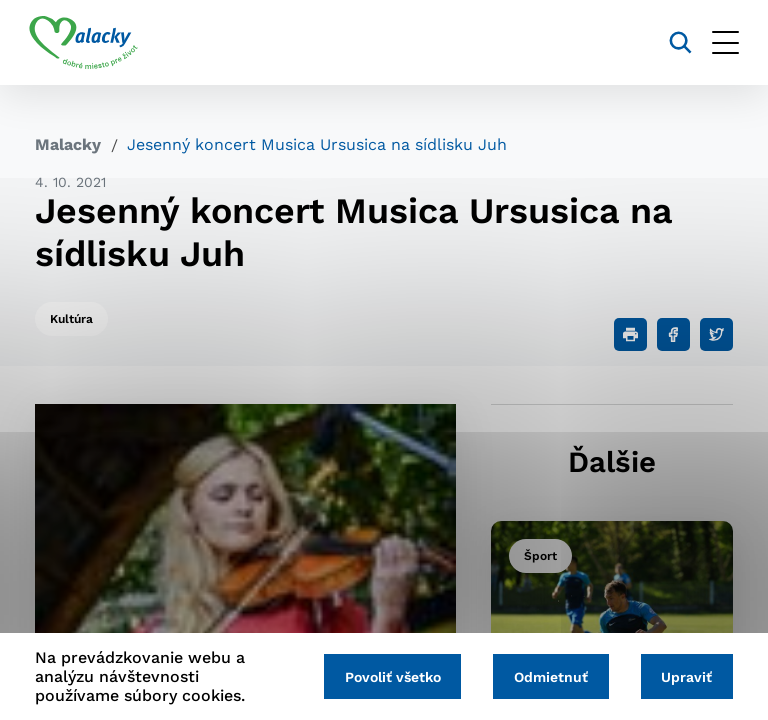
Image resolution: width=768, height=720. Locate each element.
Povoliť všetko (386, 677)
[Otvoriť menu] (719, 42)
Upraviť (685, 677)
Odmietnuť (547, 677)
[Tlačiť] (630, 334)
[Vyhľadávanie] (674, 42)
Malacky (68, 144)
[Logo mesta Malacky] (89, 43)
